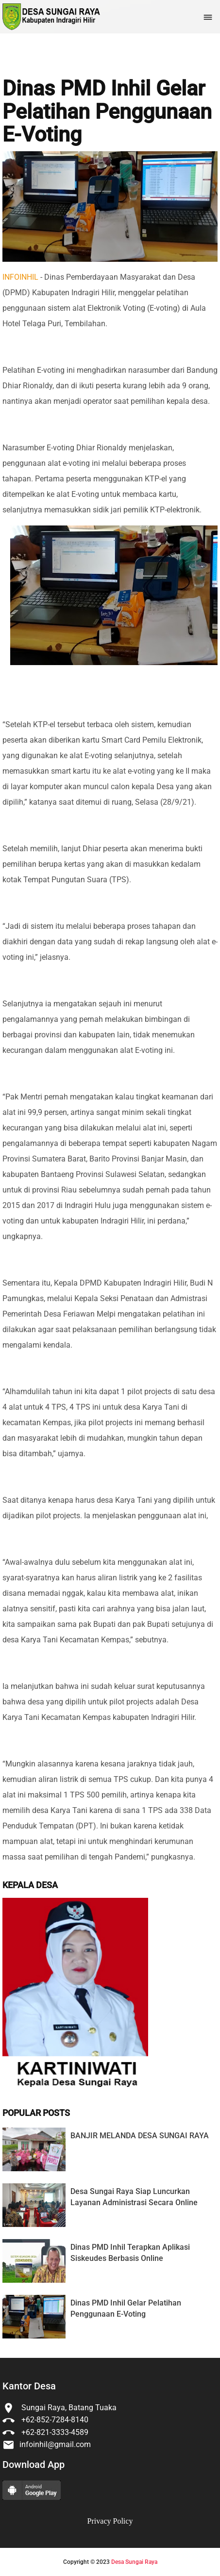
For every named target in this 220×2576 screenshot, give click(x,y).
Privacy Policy (110, 2521)
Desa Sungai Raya (134, 2562)
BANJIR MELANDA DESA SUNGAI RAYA (139, 2135)
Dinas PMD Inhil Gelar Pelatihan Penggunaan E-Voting (107, 111)
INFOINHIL (20, 277)
